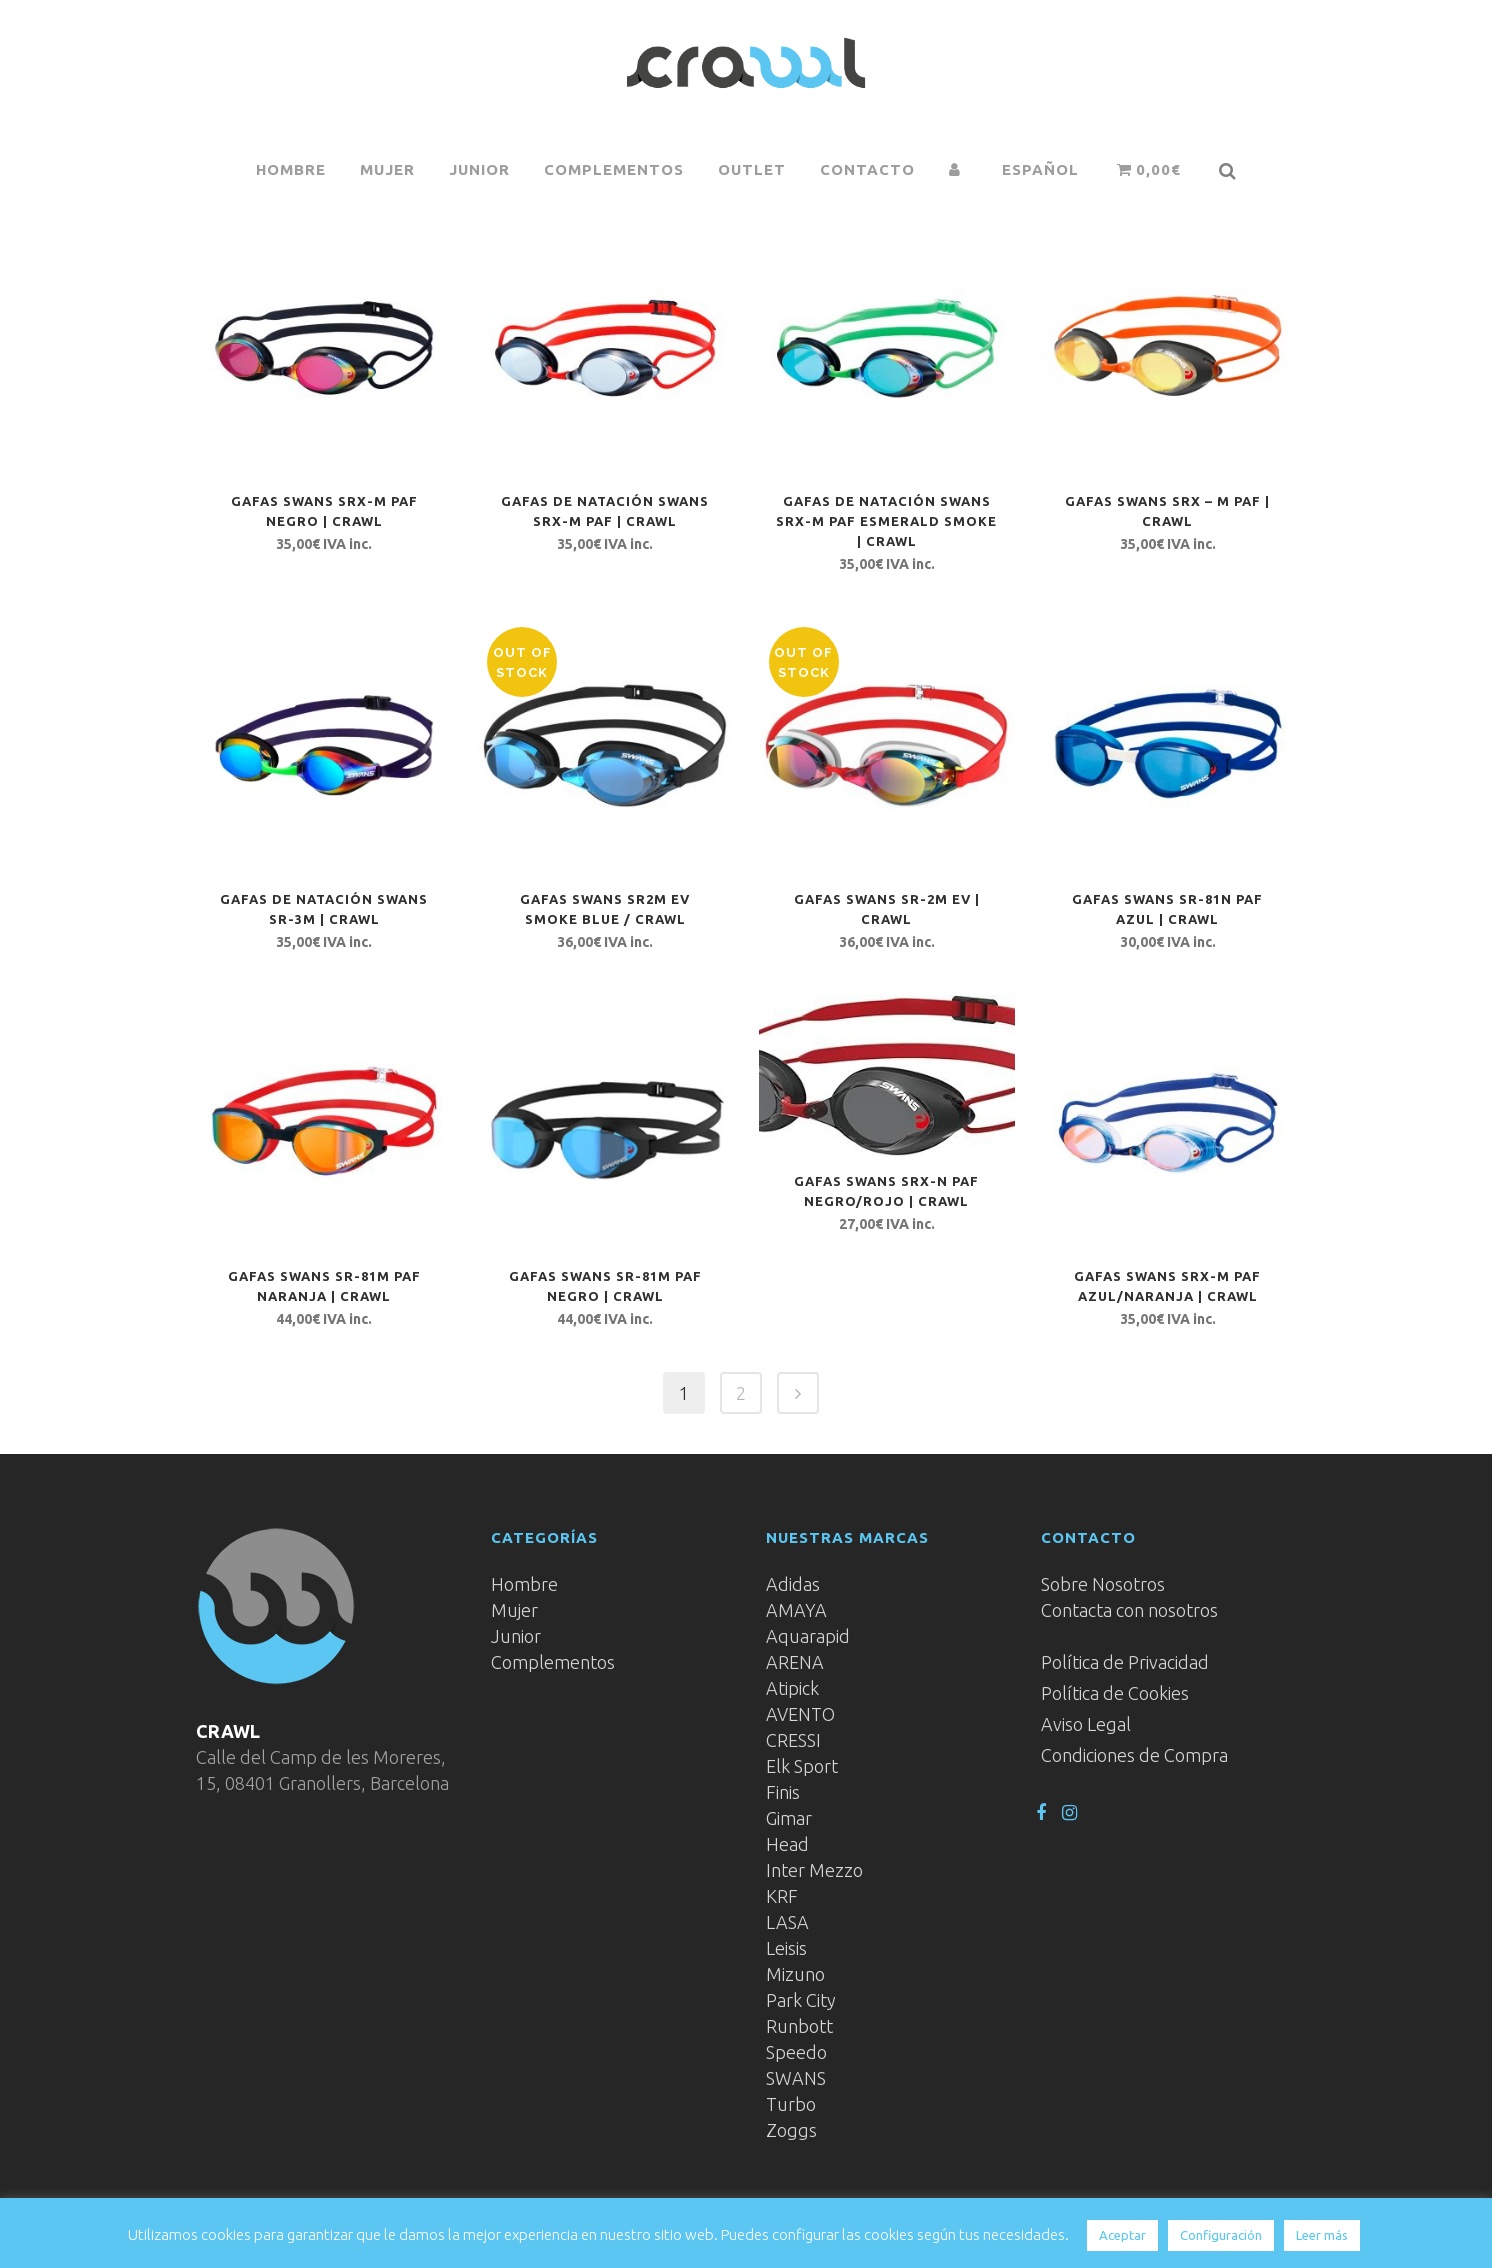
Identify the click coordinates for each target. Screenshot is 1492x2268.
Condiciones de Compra (1134, 1755)
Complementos (553, 1662)
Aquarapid (808, 1636)
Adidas (793, 1584)
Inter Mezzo (814, 1870)
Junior (516, 1636)
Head (787, 1844)
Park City (801, 2000)
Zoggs (791, 2130)
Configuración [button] (1221, 2235)
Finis (783, 1792)
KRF (782, 1896)
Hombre (524, 1584)
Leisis (786, 1948)
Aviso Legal (1086, 1724)
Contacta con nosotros (1129, 1610)
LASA (787, 1922)
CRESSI (793, 1740)
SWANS (796, 2078)
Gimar (789, 1818)
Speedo (796, 2052)
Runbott (799, 2026)
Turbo (791, 2104)
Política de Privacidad (1125, 1662)
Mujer (514, 1610)
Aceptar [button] (1122, 2235)
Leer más (1322, 2235)
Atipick (792, 1688)
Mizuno (795, 1974)
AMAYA (796, 1610)
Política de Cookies (1115, 1693)
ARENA (795, 1662)
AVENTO (800, 1714)
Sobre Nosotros (1103, 1584)
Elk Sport (802, 1766)
